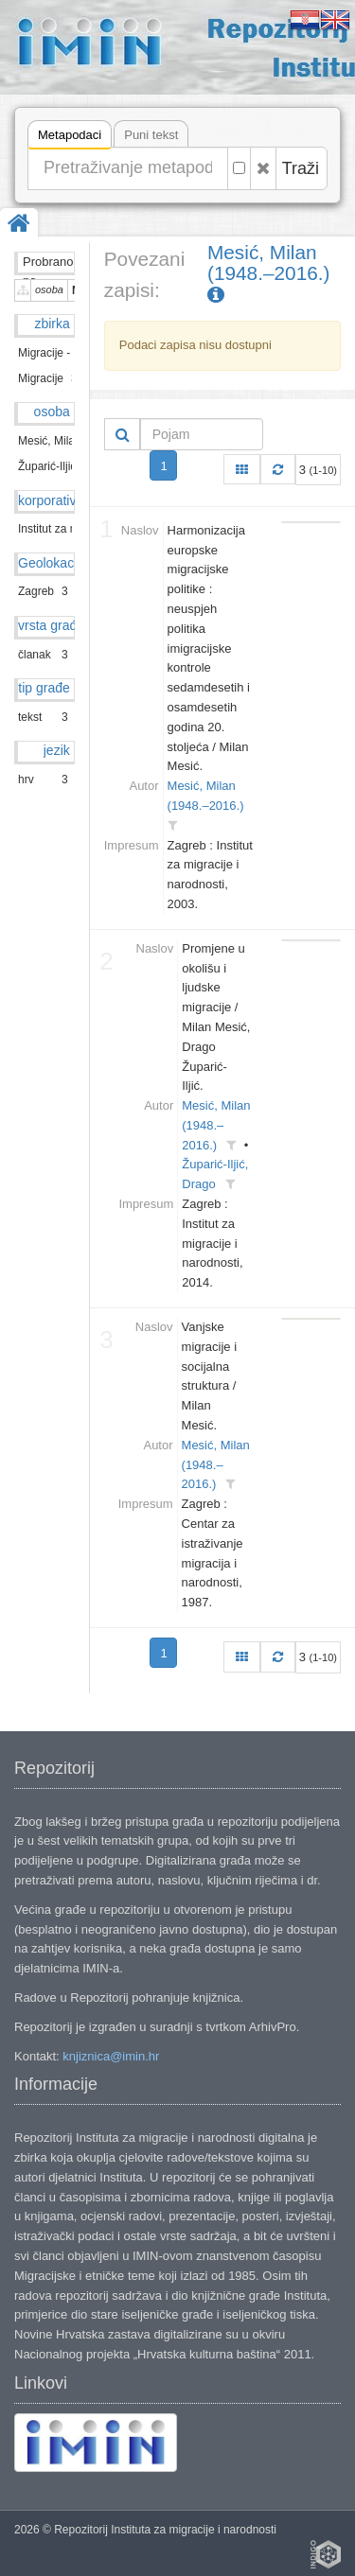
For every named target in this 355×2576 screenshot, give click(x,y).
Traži (300, 168)
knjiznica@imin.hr (110, 2056)
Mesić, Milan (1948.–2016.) (271, 274)
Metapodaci (69, 138)
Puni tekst (151, 135)
